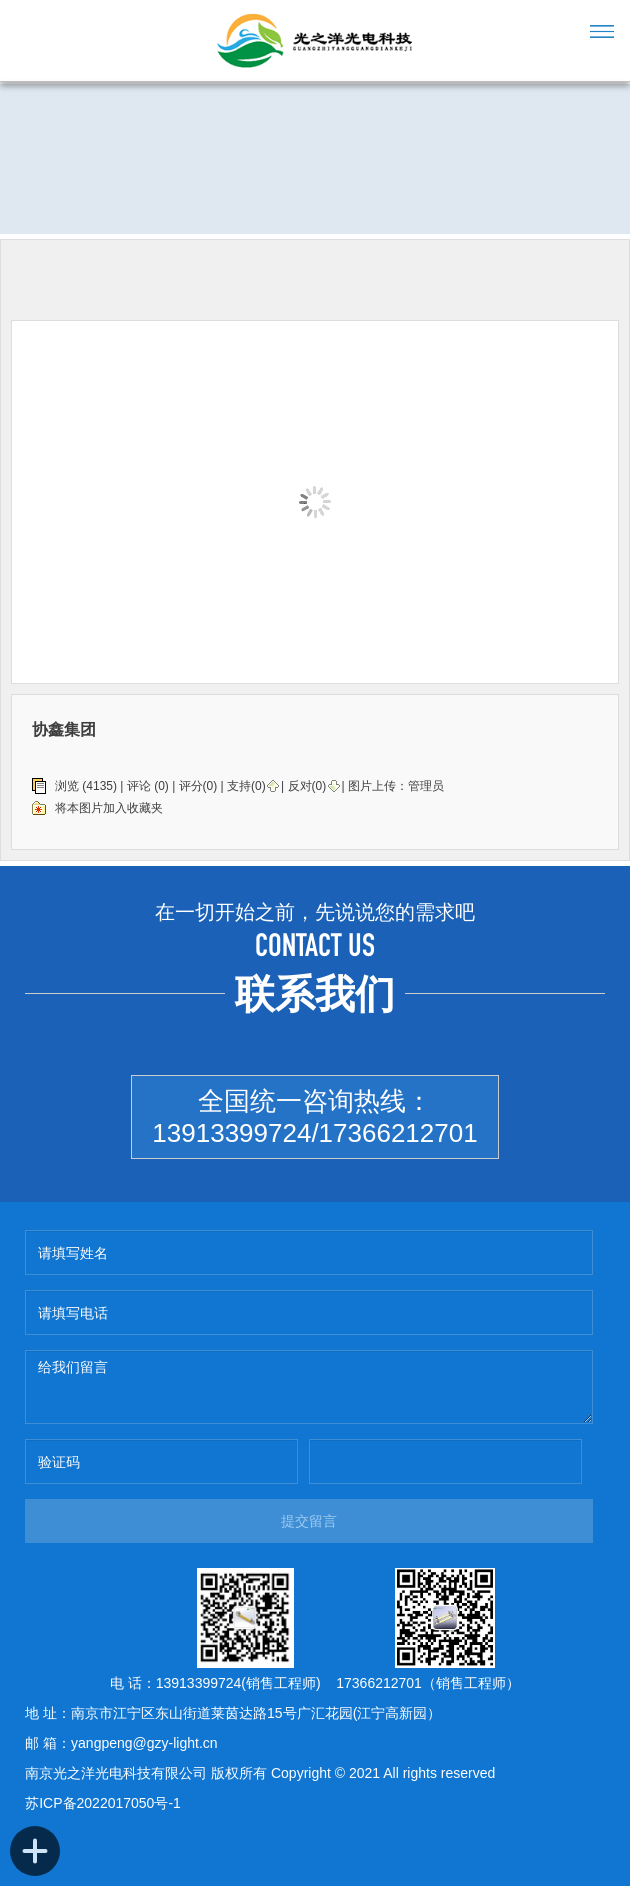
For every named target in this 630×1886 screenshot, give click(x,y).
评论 (139, 786)
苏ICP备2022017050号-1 (103, 1803)
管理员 (426, 786)
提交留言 (309, 1521)
